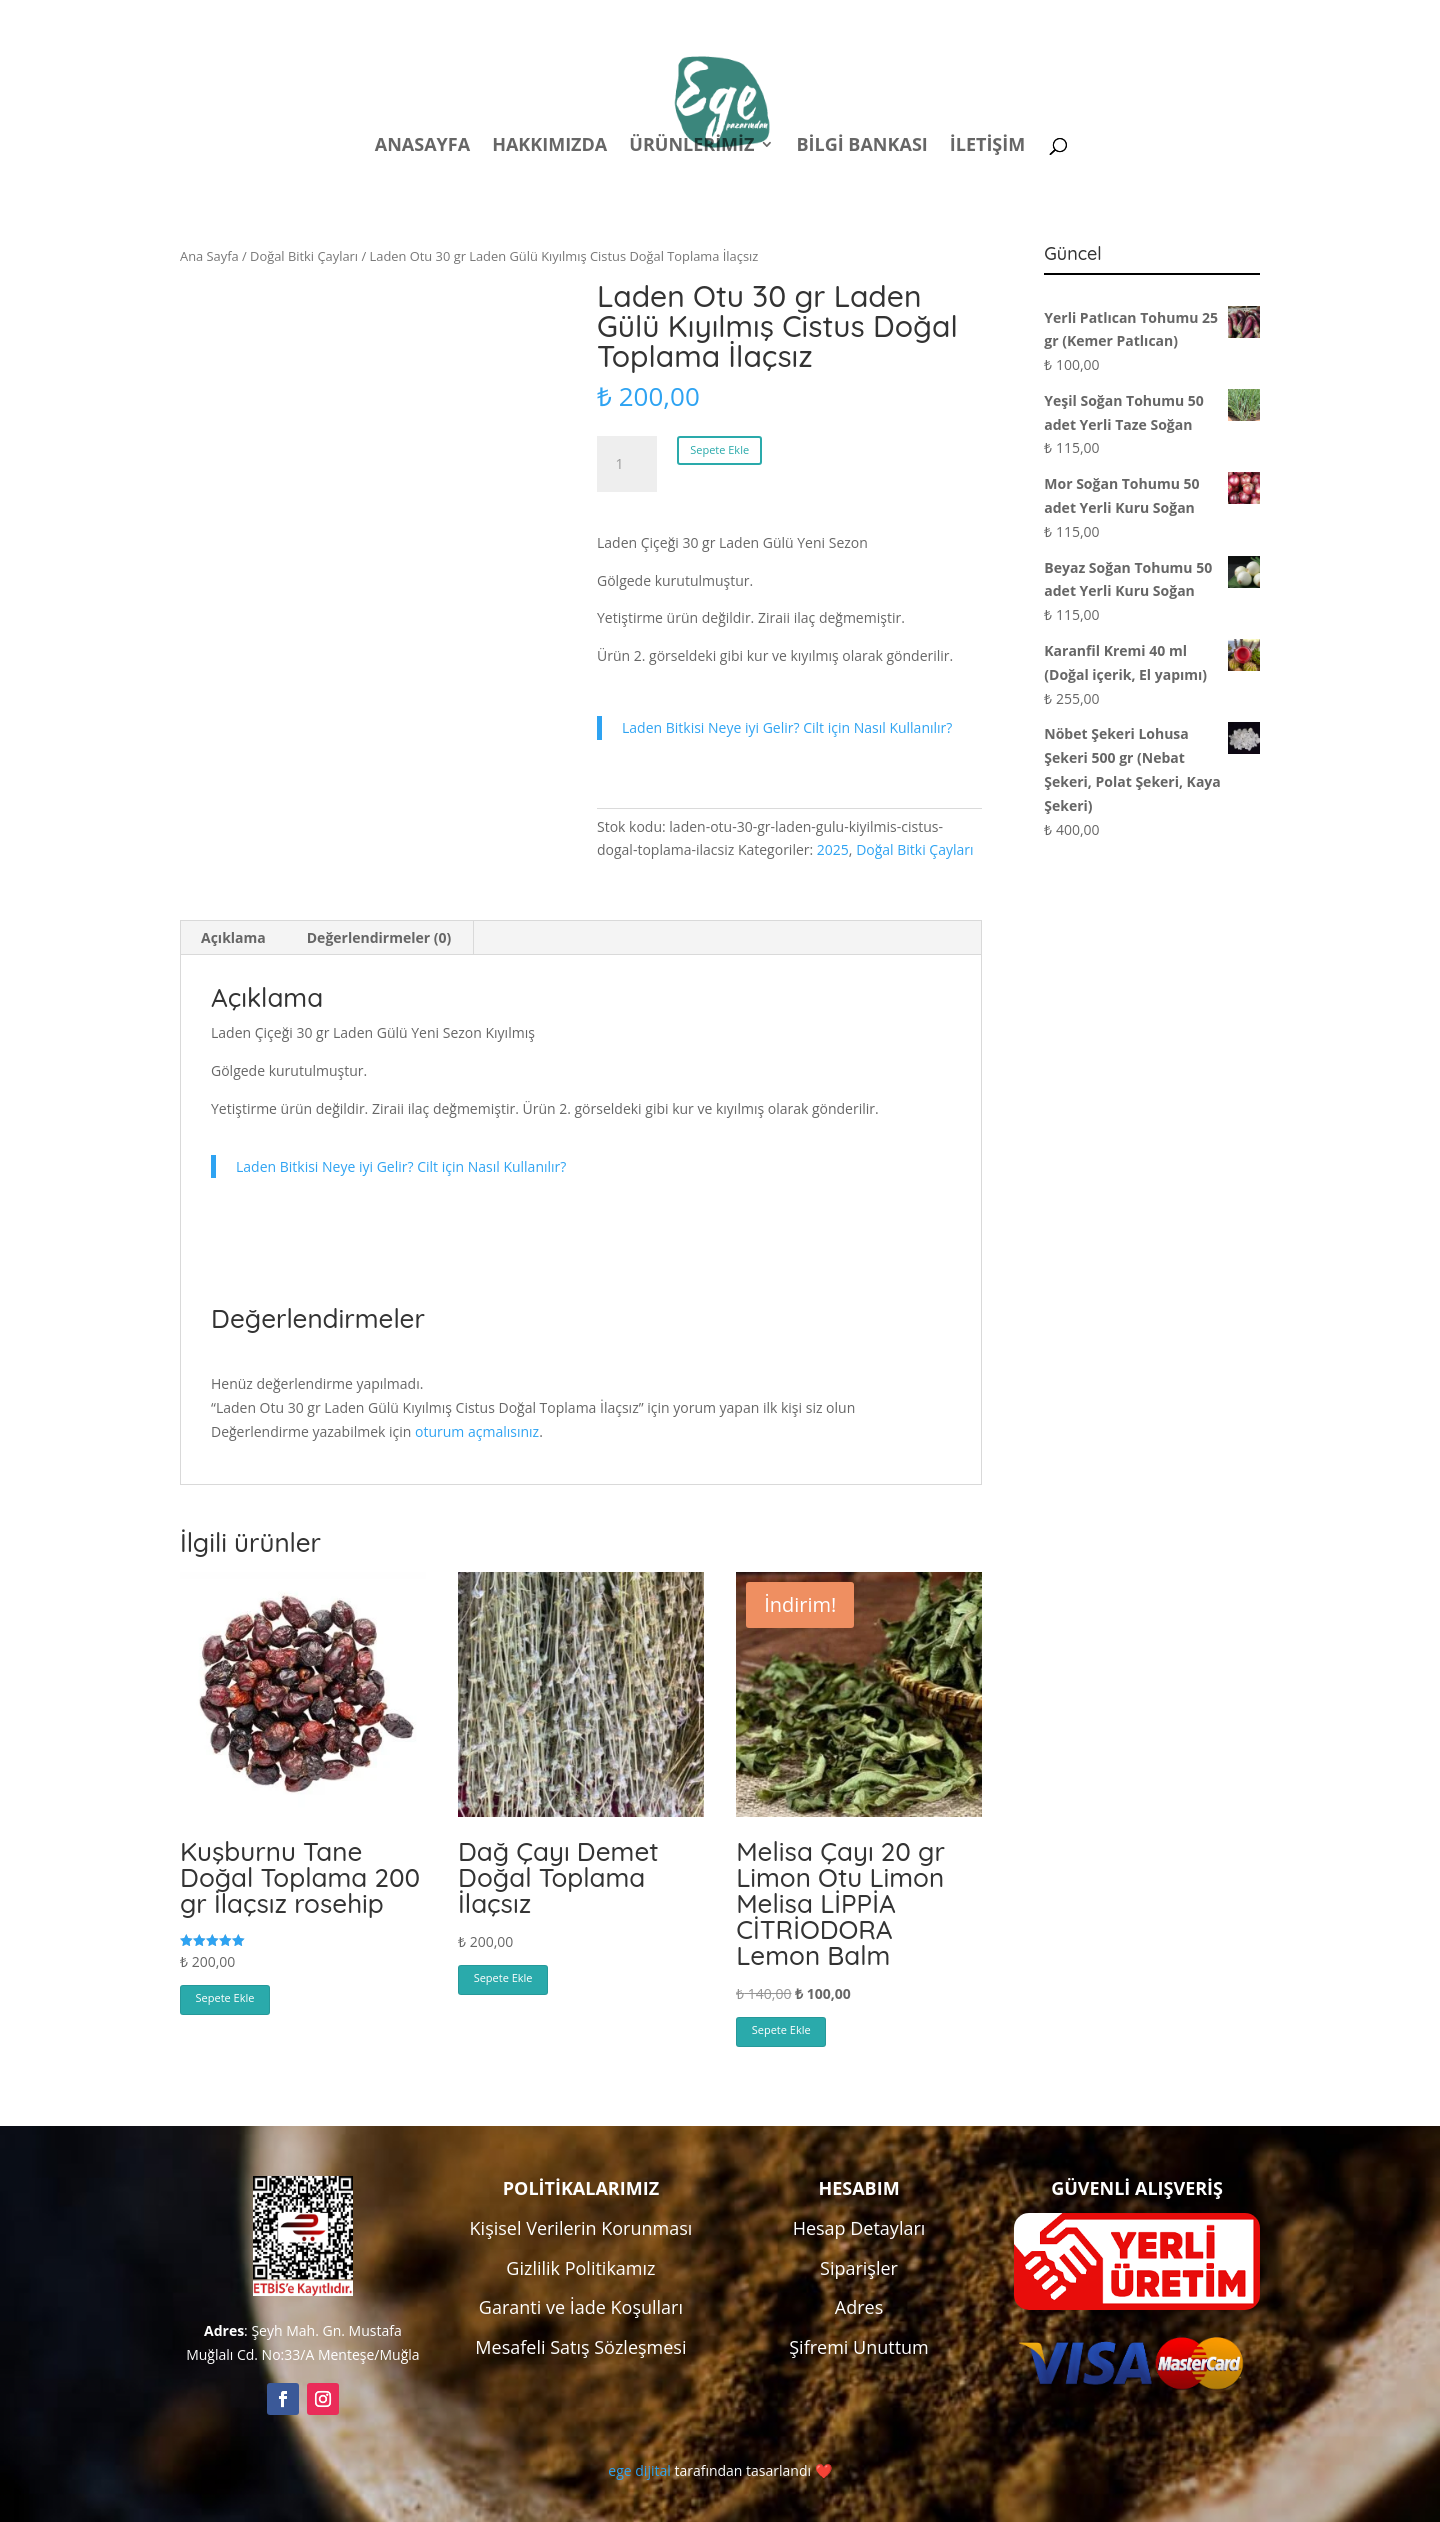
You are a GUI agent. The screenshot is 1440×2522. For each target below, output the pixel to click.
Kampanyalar (1119, 18)
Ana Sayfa (209, 256)
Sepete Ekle (719, 449)
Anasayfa (422, 146)
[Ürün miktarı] (627, 464)
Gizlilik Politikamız (580, 2268)
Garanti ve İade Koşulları (581, 2307)
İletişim (987, 146)
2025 (833, 849)
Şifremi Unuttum (859, 2347)
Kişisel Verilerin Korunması (581, 2228)
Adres (859, 2307)
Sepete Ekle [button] (225, 1997)
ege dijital (639, 2470)
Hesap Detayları (859, 2228)
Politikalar (887, 18)
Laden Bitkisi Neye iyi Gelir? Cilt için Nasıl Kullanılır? (787, 727)
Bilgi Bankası (861, 146)
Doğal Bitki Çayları (304, 256)
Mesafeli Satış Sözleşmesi (580, 2347)
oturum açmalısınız (477, 1431)
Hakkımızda (549, 146)
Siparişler (859, 2268)
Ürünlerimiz (691, 146)
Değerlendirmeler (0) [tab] (379, 937)
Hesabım (998, 18)
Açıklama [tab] (233, 937)
